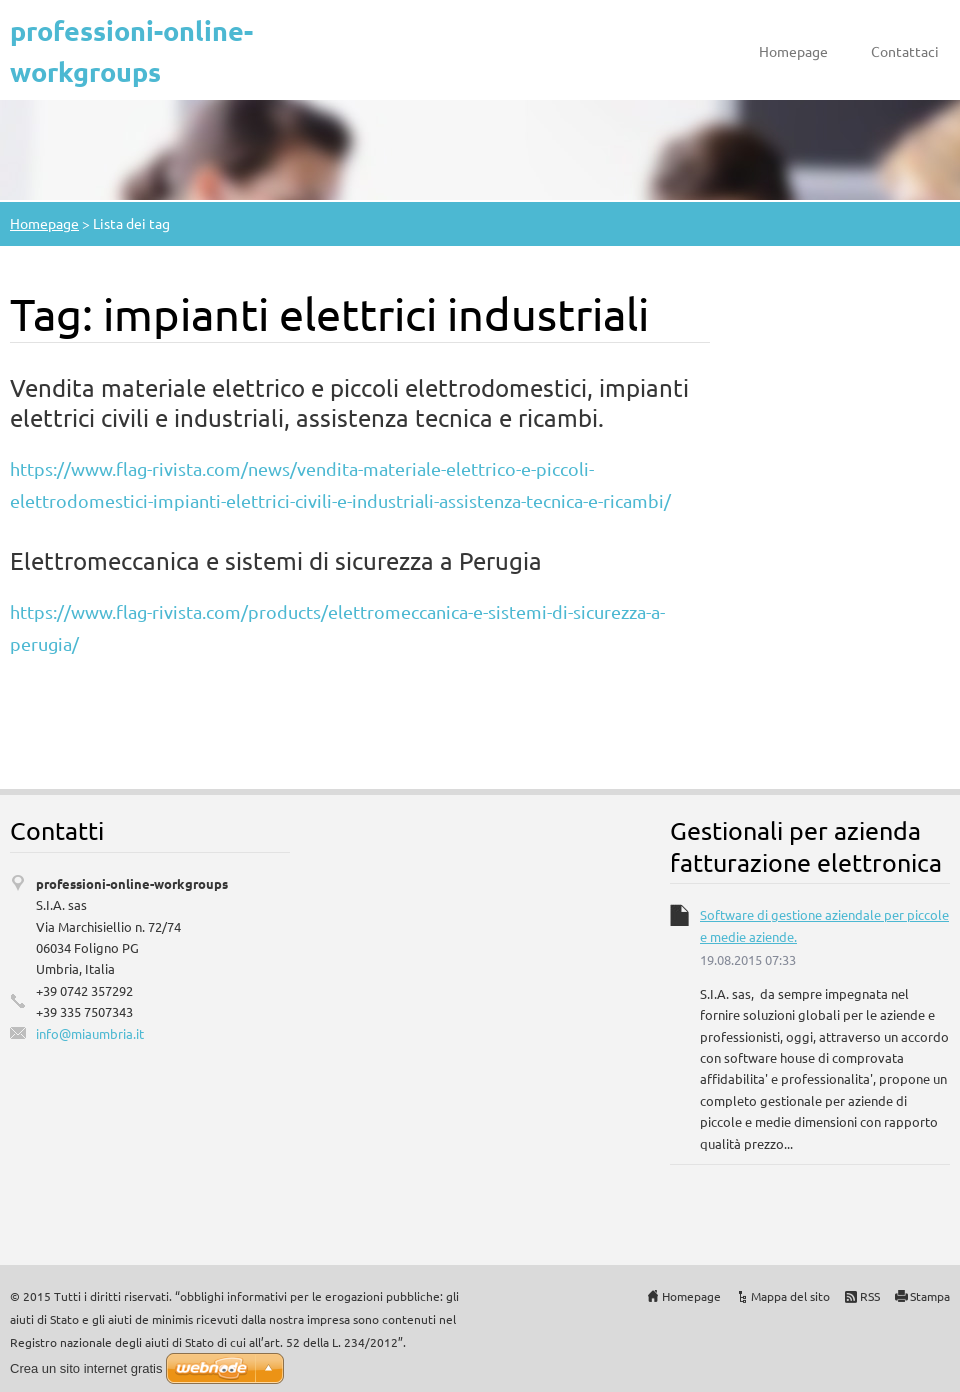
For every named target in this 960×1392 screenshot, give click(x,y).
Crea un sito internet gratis (86, 1368)
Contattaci (905, 51)
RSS (870, 1296)
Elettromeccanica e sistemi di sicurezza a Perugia (276, 560)
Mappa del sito (790, 1296)
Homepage (793, 51)
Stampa (930, 1296)
